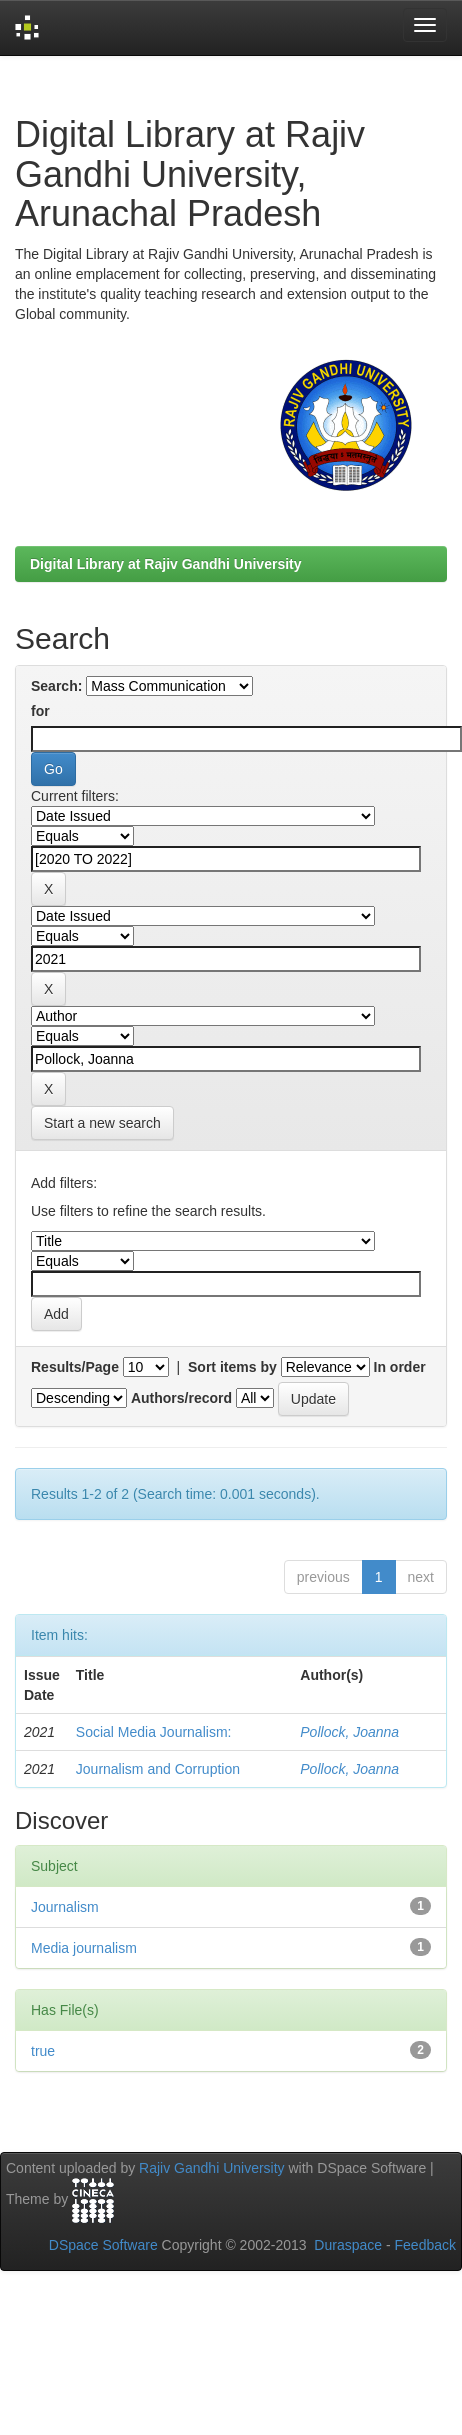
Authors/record (181, 1398)
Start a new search (102, 1123)
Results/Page (75, 1367)
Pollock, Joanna (349, 1732)
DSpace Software (103, 2245)
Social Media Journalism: (154, 1732)
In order (400, 1367)
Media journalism (84, 1948)
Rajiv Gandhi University (212, 2168)
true (43, 2051)
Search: (56, 686)
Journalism (65, 1907)
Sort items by (232, 1367)
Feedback (425, 2245)
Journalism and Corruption (158, 1769)
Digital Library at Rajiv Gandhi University (166, 564)
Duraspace (348, 2245)
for (40, 711)
